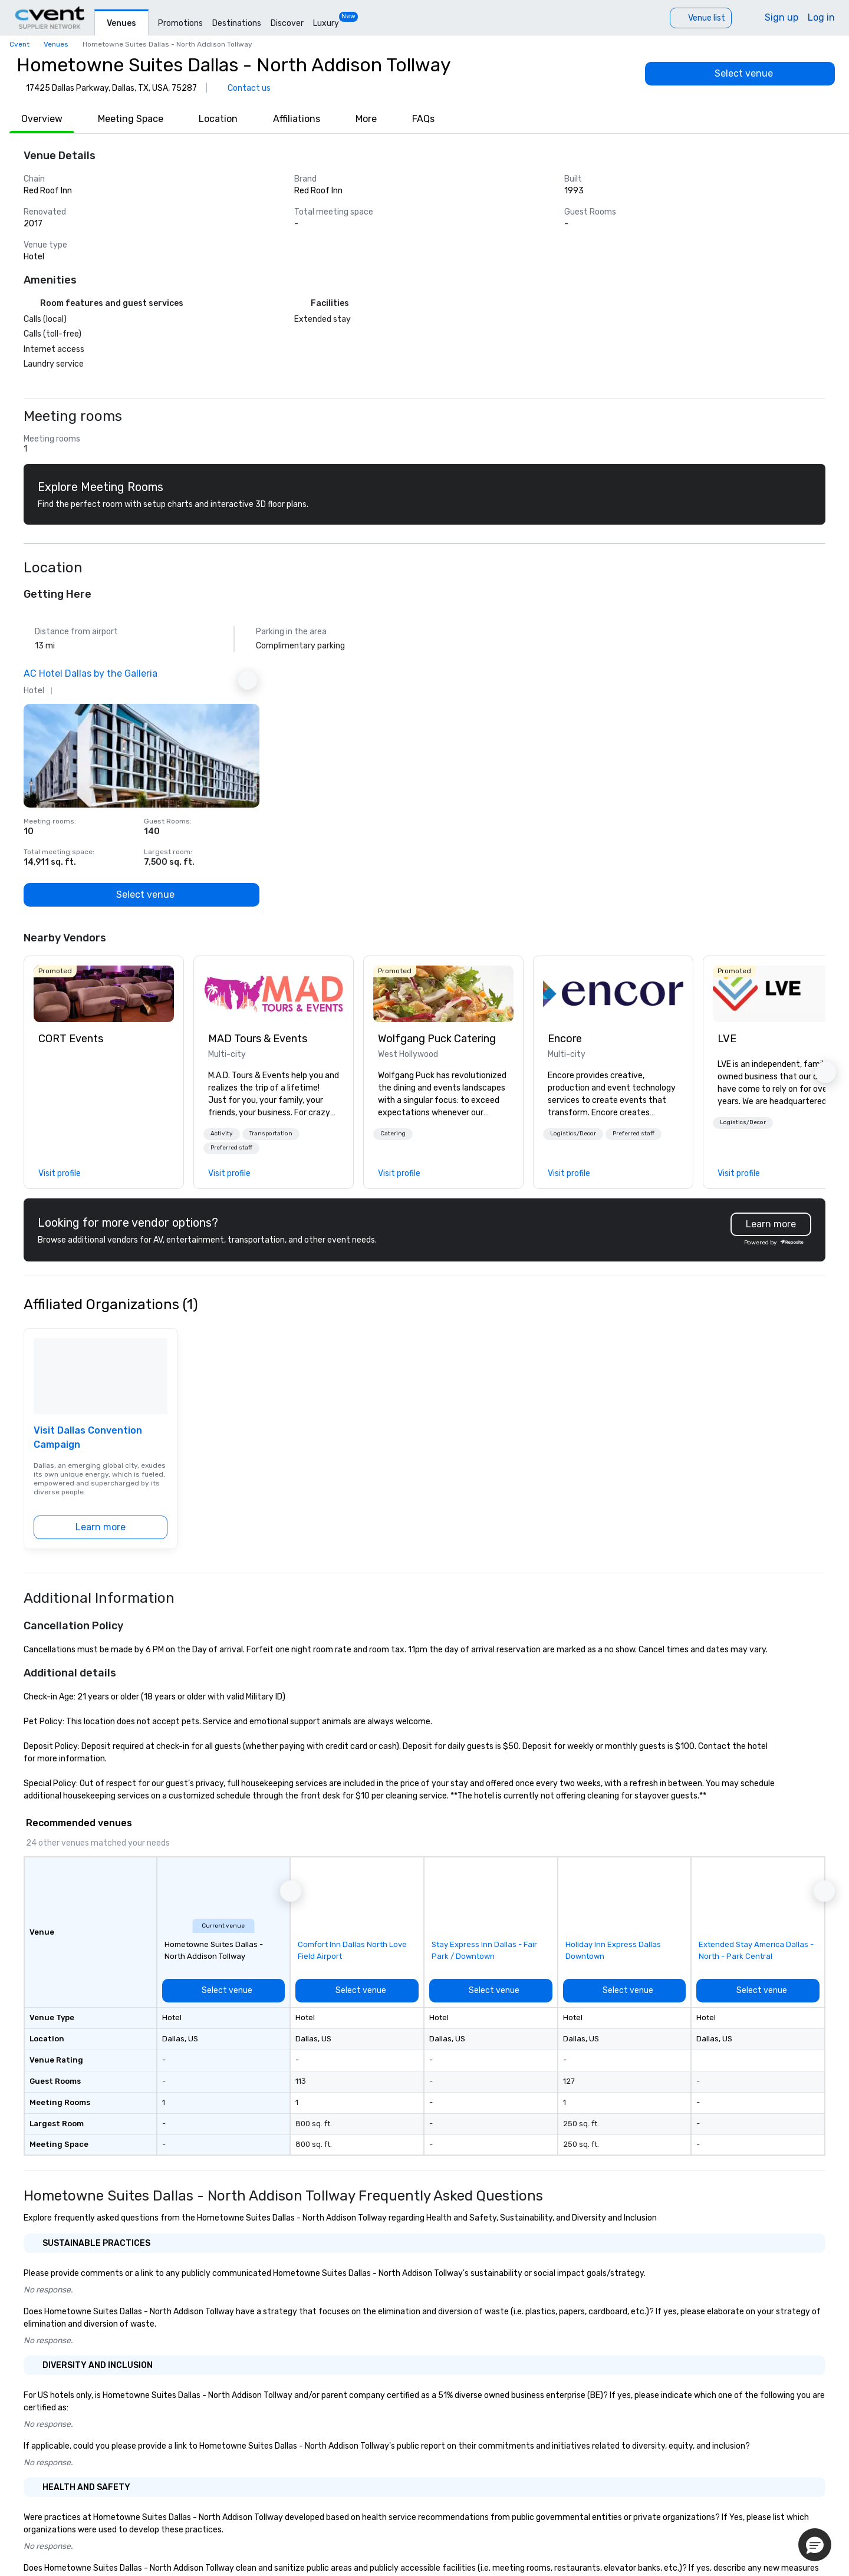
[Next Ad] (247, 680)
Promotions (180, 23)
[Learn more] (100, 1527)
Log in (821, 17)
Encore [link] (565, 1038)
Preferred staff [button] (231, 1147)
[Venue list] (701, 18)
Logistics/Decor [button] (573, 1133)
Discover (287, 23)
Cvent (19, 44)
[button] (221, 1134)
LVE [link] (727, 1038)
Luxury (326, 23)
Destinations (236, 23)
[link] (104, 994)
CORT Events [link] (70, 1038)
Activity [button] (221, 1133)
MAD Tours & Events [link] (257, 1038)
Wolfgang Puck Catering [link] (437, 1038)
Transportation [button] (270, 1133)
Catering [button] (393, 1133)
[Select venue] (740, 73)
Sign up (781, 17)
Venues (121, 23)
